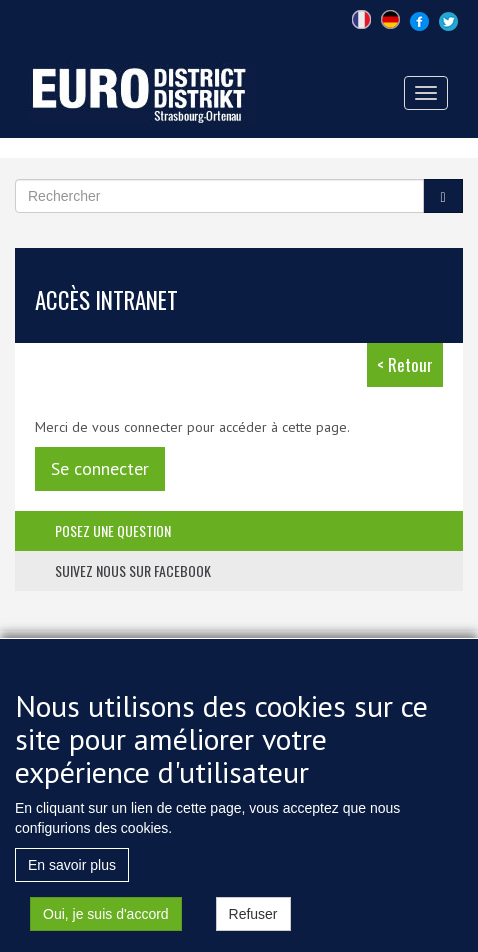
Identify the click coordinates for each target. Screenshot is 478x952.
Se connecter (100, 468)
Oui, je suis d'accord (106, 934)
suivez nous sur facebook (133, 570)
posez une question (113, 530)
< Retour (405, 364)
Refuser (253, 934)
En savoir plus (72, 885)
